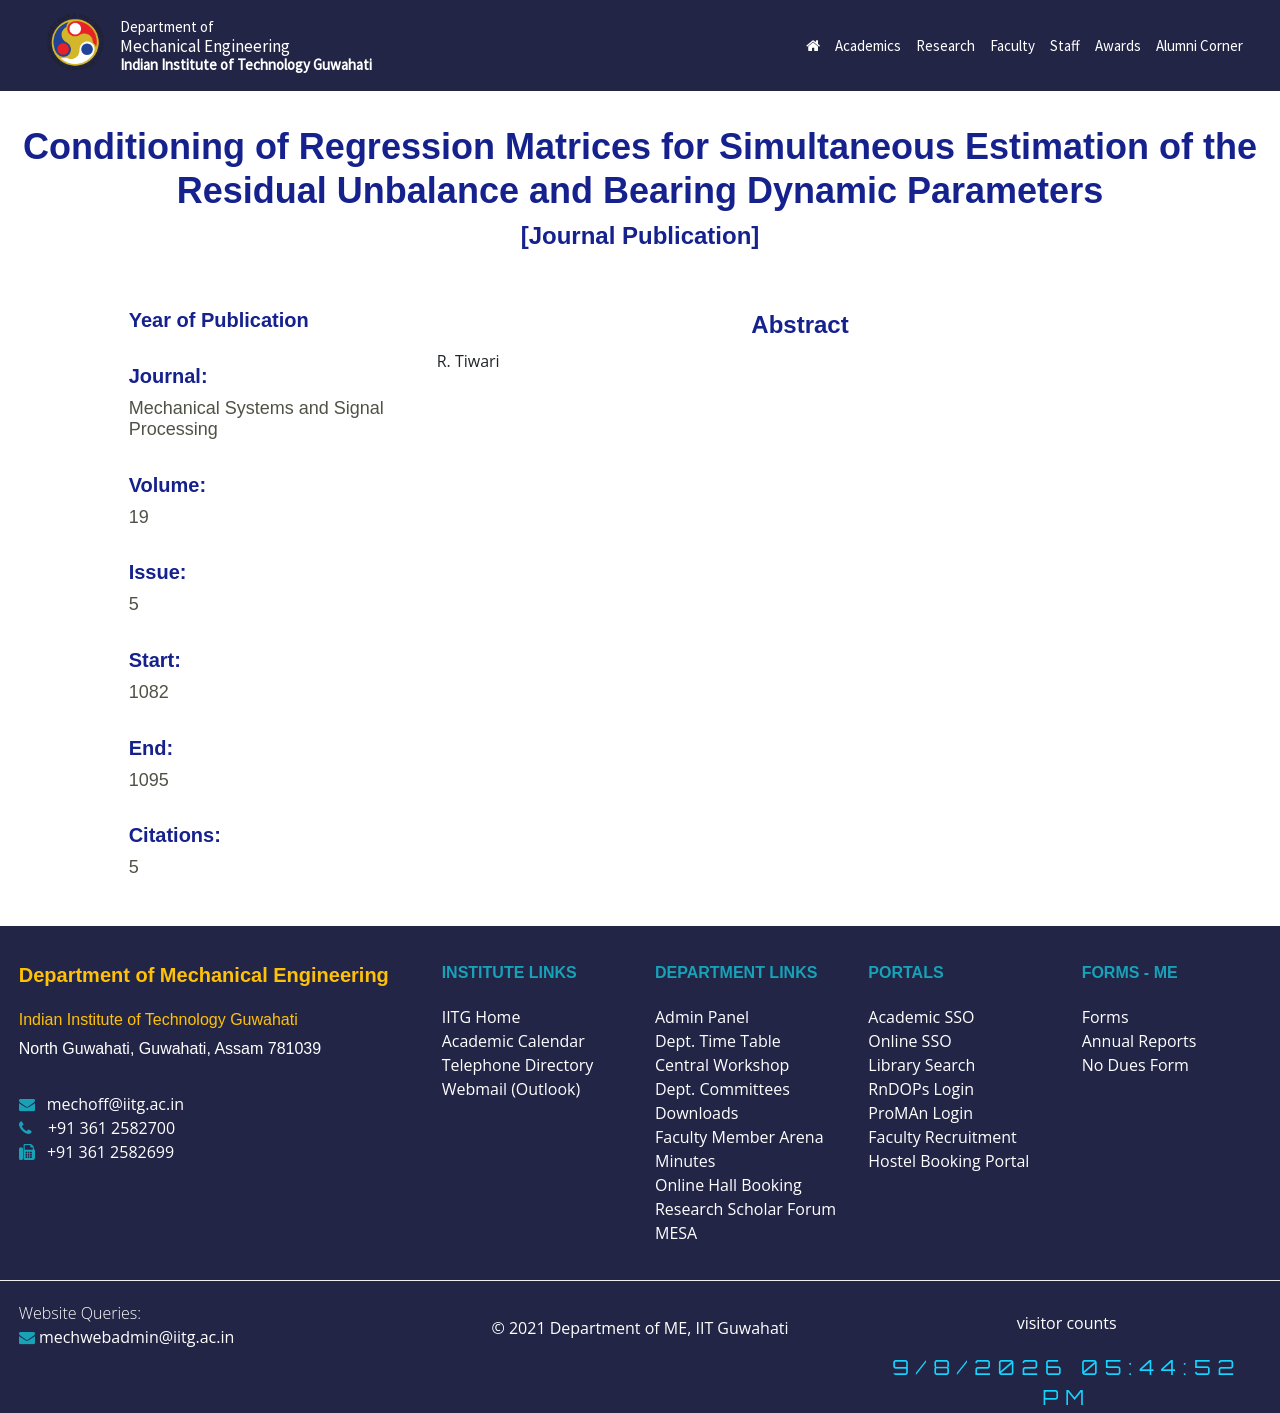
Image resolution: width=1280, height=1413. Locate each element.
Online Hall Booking (728, 1185)
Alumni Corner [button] (1199, 45)
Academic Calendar (513, 1041)
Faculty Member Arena (739, 1137)
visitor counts (1067, 1323)
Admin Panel (702, 1017)
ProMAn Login (920, 1113)
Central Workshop (722, 1065)
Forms (1105, 1017)
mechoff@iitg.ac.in (101, 1104)
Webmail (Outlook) (511, 1089)
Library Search (921, 1065)
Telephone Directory (518, 1065)
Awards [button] (1118, 45)
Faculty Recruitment (942, 1137)
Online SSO (909, 1041)
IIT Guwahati (739, 1328)
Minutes (685, 1161)
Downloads (696, 1113)
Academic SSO (921, 1017)
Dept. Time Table (718, 1041)
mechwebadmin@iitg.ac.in (127, 1337)
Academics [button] (868, 45)
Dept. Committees (722, 1089)
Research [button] (945, 45)
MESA (676, 1233)
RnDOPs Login (921, 1089)
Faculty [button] (1012, 45)
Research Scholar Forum (745, 1209)
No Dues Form (1135, 1065)
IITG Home (481, 1017)
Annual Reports (1139, 1041)
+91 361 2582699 (96, 1152)
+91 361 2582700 (97, 1128)
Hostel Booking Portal (948, 1161)
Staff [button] (1065, 45)
